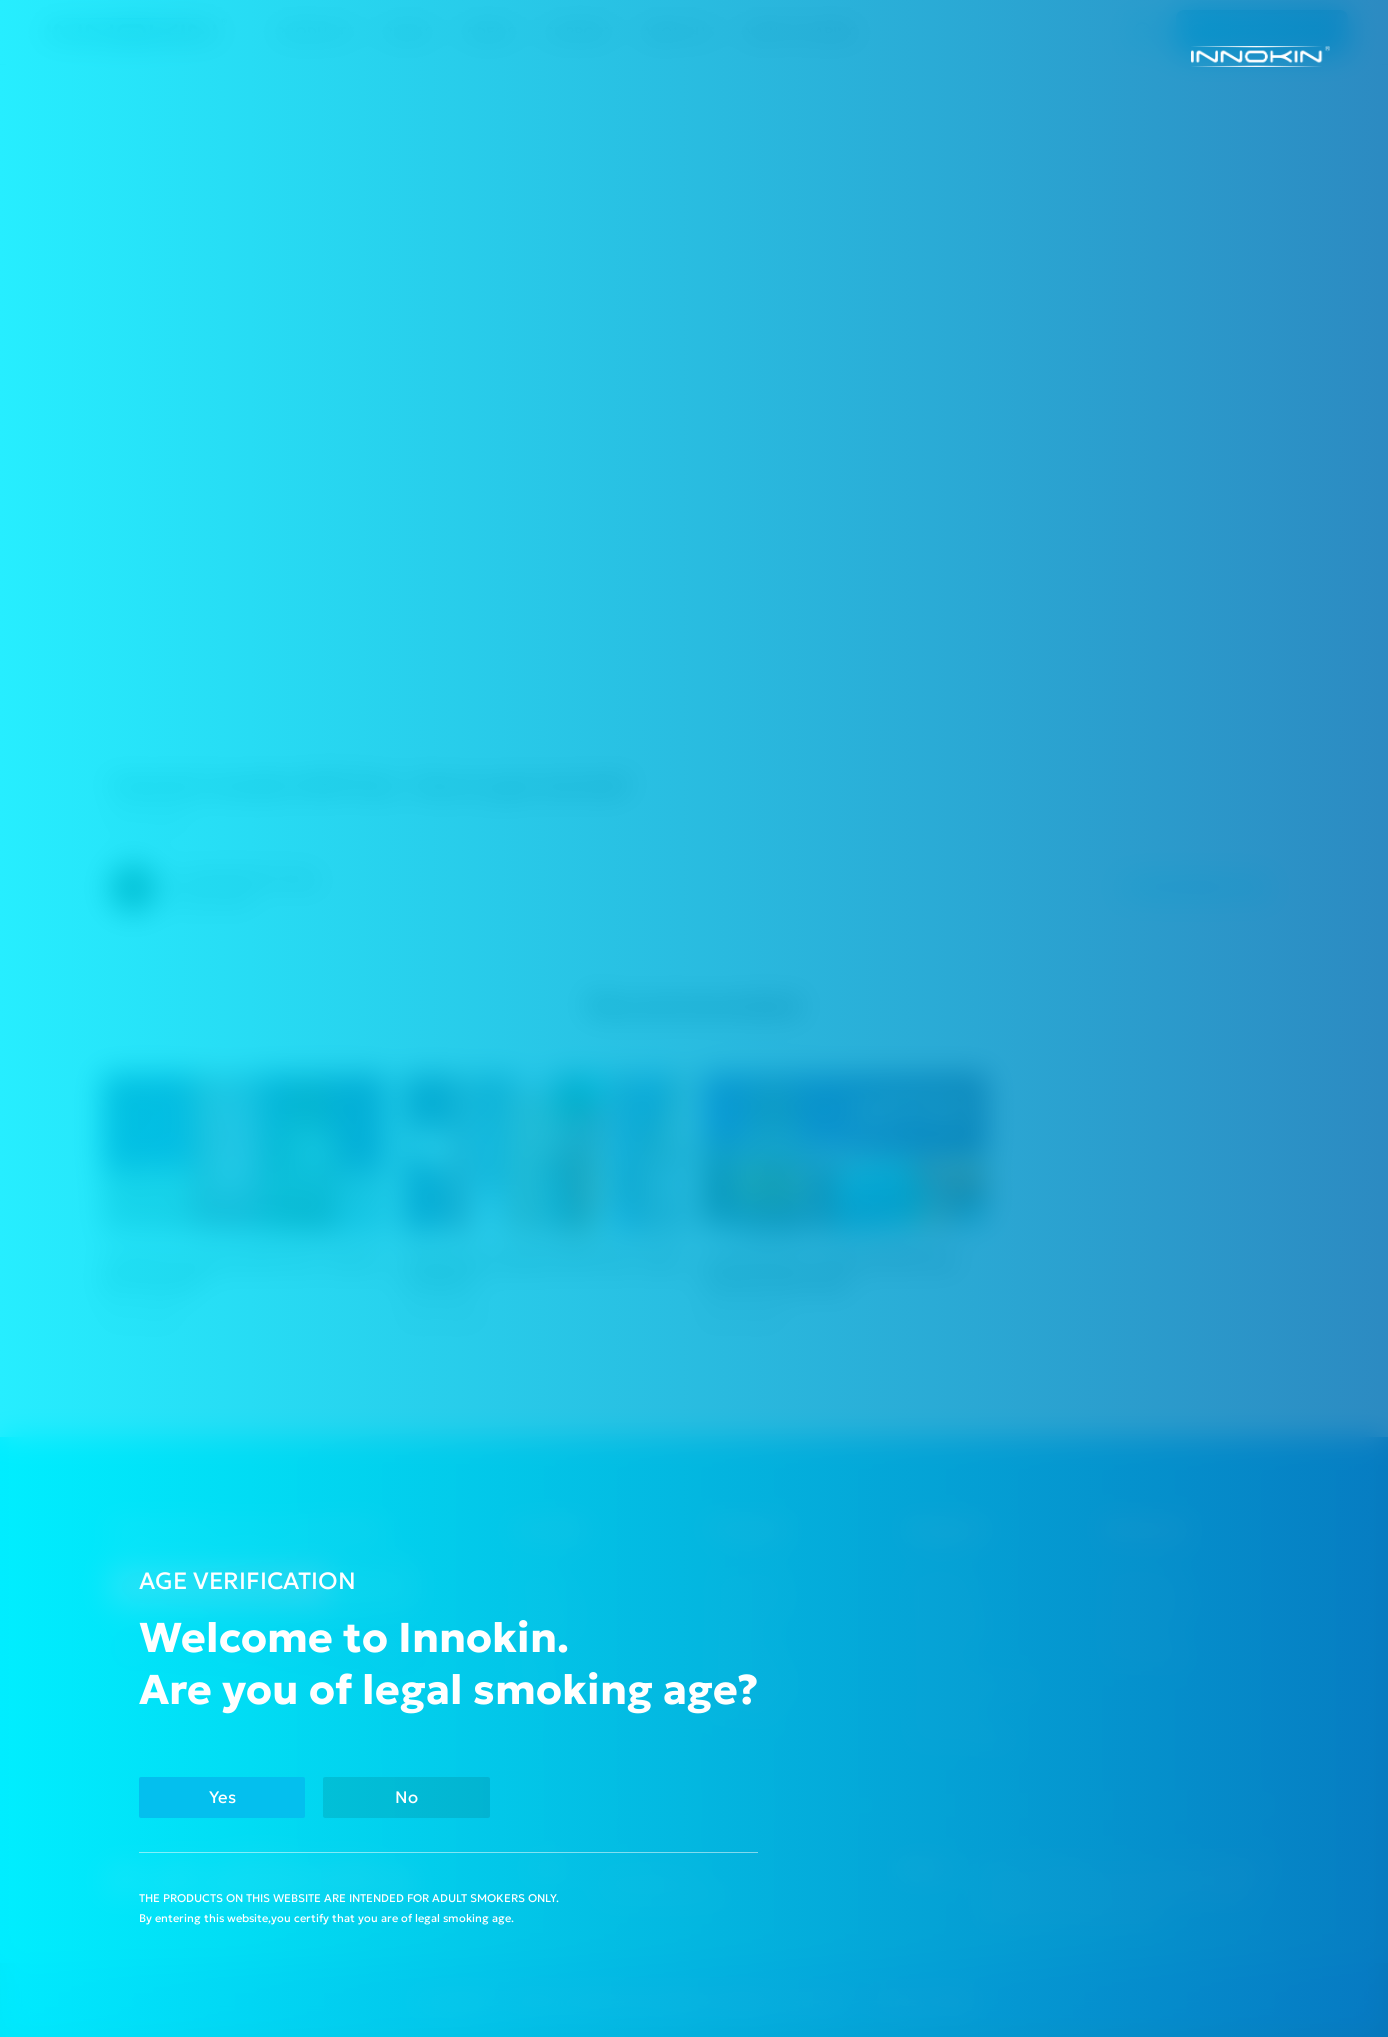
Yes (222, 1797)
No (406, 1797)
